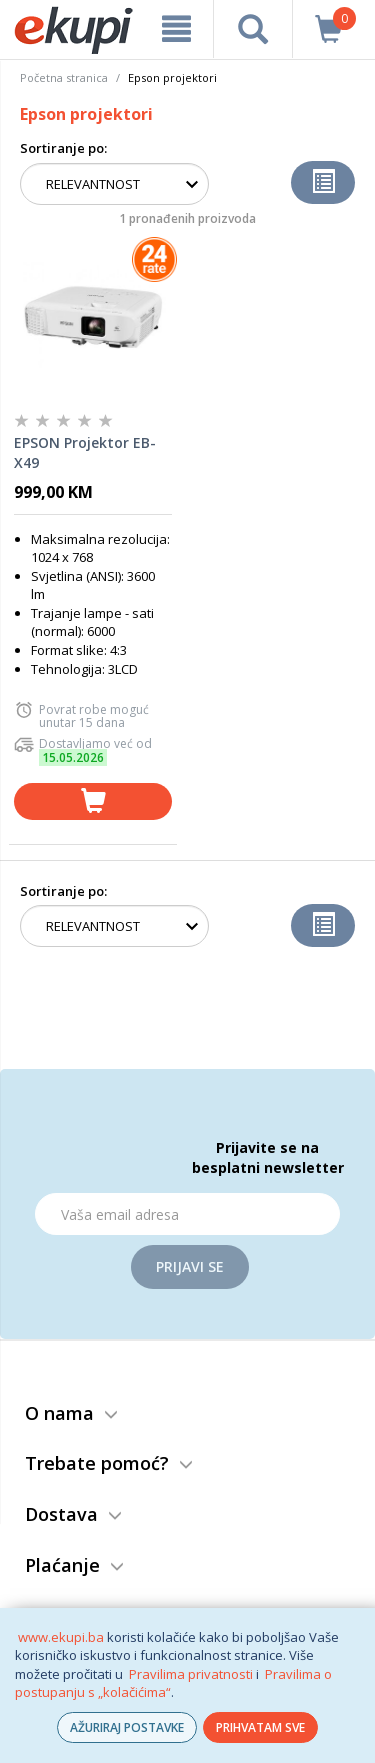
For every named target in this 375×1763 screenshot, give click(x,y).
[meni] (176, 29)
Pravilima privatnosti (191, 1674)
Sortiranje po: (63, 148)
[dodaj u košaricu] (93, 801)
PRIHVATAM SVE (260, 1727)
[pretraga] (252, 29)
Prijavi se (190, 1266)
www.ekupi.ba (61, 1637)
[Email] (187, 1214)
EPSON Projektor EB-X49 (85, 452)
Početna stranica (64, 77)
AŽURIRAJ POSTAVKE (127, 1727)
